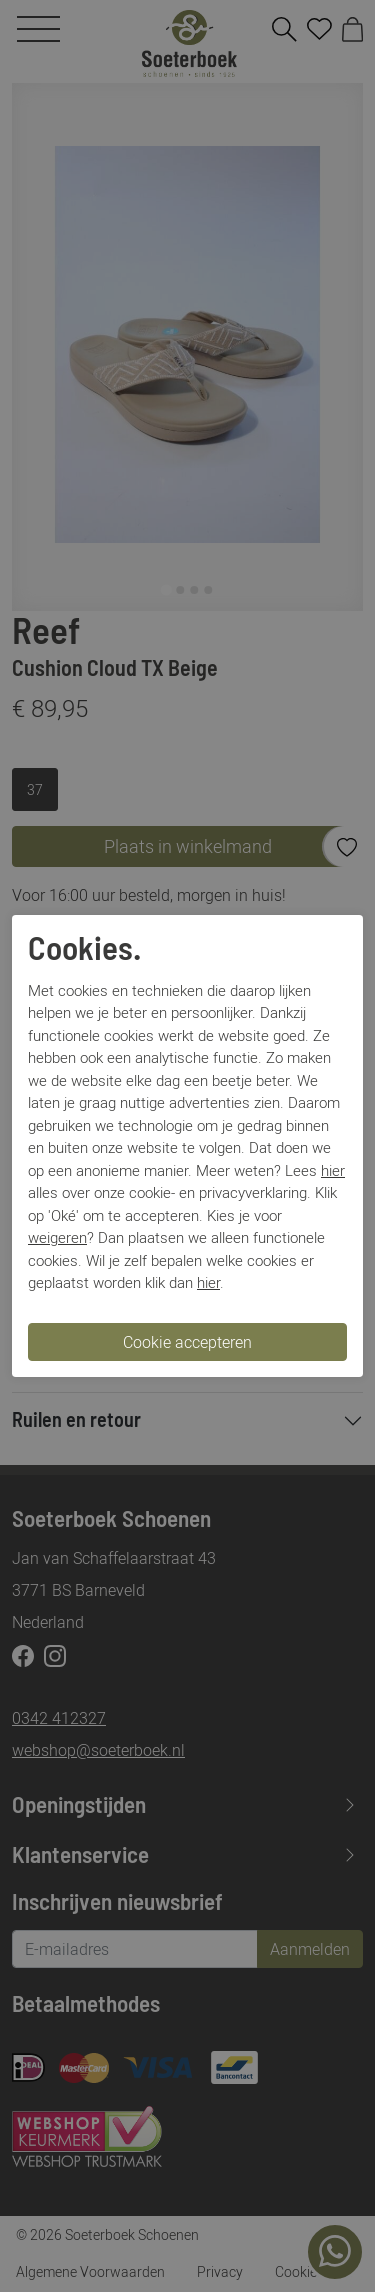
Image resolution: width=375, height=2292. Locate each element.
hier (333, 1170)
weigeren (57, 1237)
